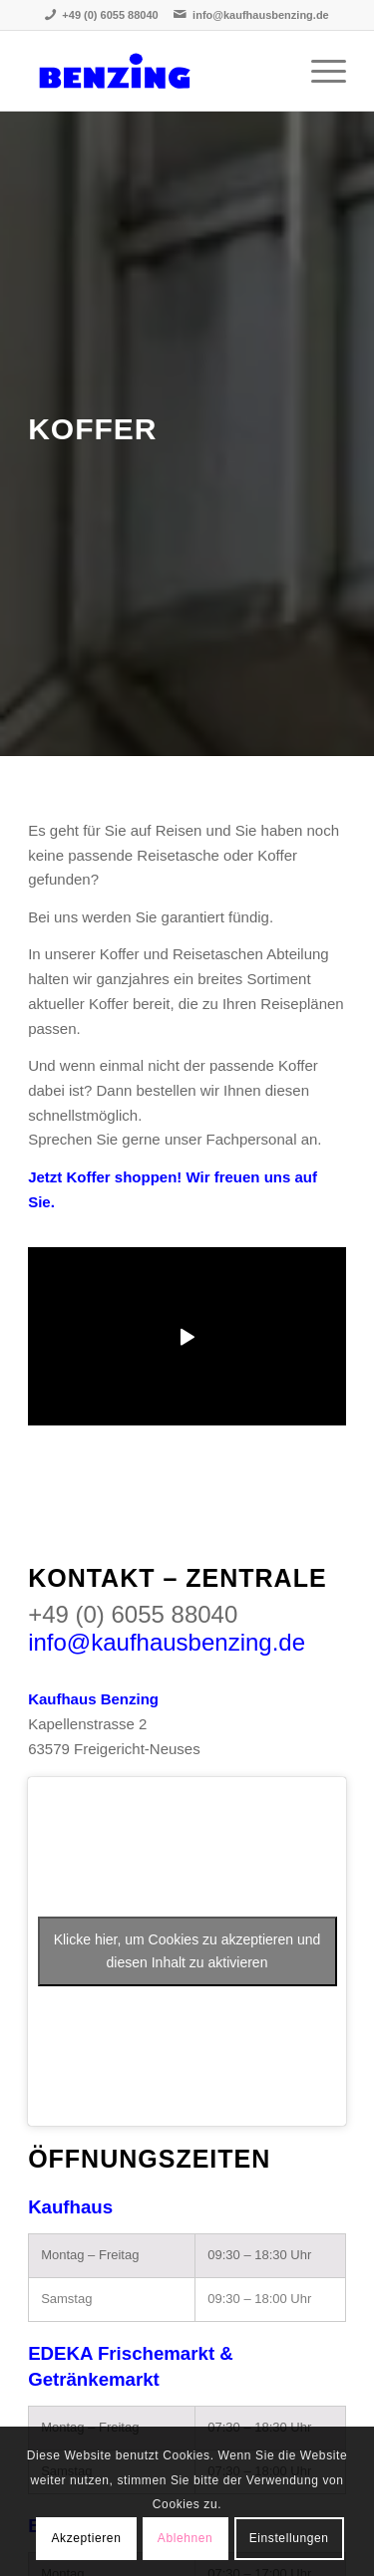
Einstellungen (289, 2538)
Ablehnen (185, 2538)
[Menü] (318, 71)
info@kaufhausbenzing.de (260, 15)
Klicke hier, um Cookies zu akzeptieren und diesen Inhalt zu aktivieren (187, 1951)
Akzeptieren (86, 2538)
